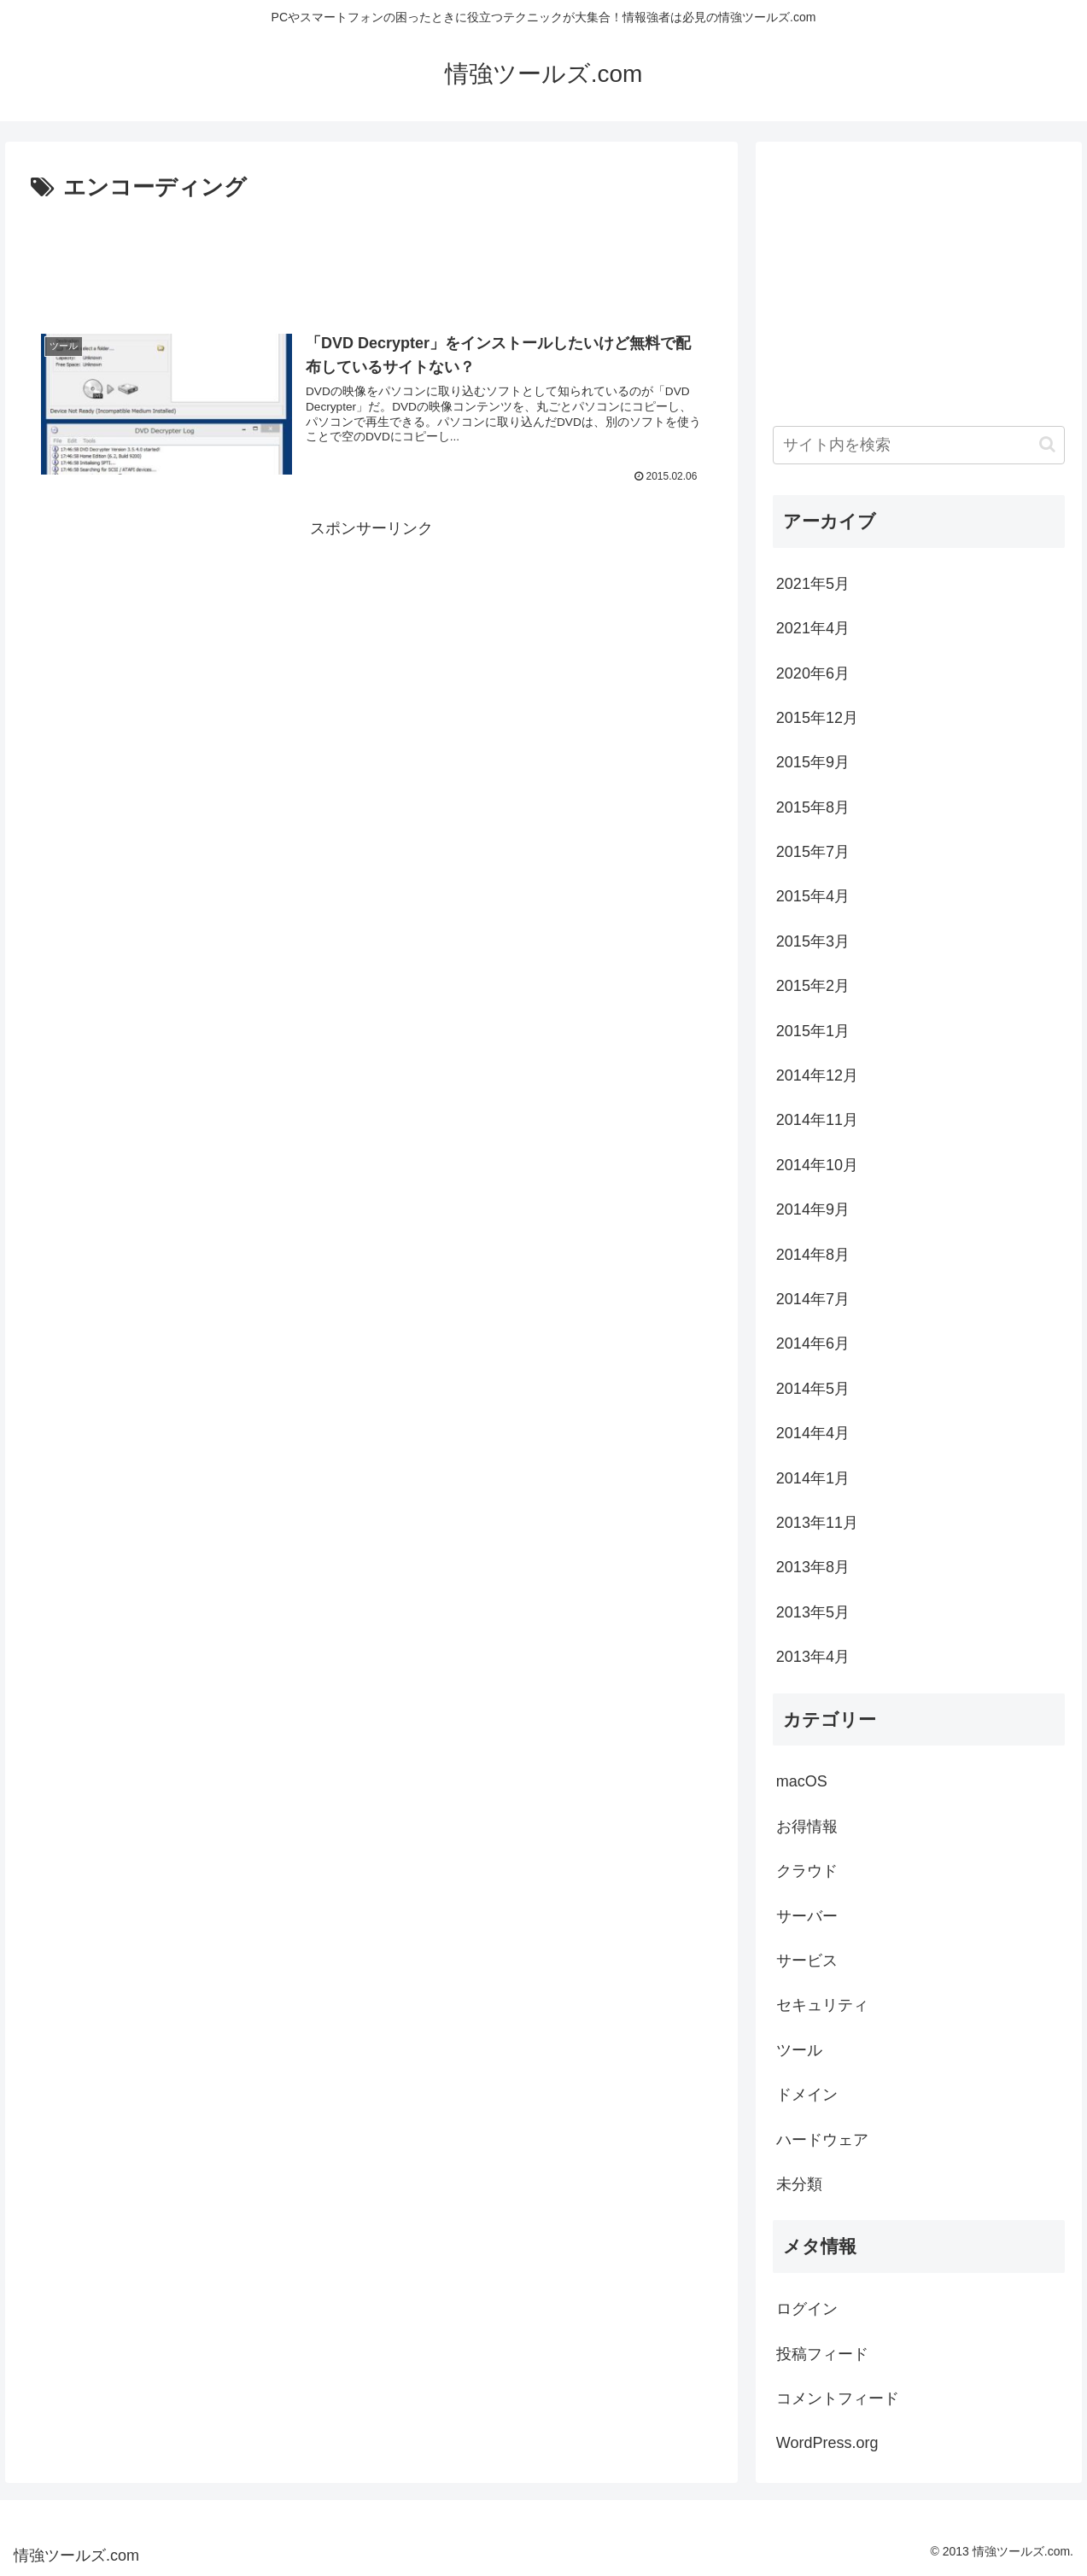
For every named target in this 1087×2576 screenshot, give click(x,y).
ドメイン (807, 2094)
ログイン (807, 2308)
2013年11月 (817, 1522)
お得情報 (807, 1826)
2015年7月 (813, 851)
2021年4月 (813, 628)
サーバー (807, 1916)
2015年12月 (817, 717)
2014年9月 (813, 1209)
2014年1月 (813, 1478)
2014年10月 (817, 1165)
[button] (1047, 444)
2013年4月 (813, 1656)
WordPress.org (827, 2442)
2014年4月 (813, 1433)
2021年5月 (813, 583)
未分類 (799, 2184)
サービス (807, 1960)
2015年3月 (813, 941)
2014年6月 (813, 1343)
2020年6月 (813, 673)
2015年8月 (813, 807)
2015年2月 (813, 985)
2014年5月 (813, 1388)
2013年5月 (813, 1612)
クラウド (807, 1871)
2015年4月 (813, 896)
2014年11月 (817, 1119)
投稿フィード (822, 2354)
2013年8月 (813, 1567)
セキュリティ (822, 2005)
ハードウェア (822, 2139)
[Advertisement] (371, 254)
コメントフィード (837, 2398)
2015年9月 (813, 762)
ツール (799, 2050)
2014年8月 (813, 1254)
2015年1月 (813, 1031)
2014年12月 (817, 1075)
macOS (801, 1781)
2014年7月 (813, 1299)
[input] (919, 445)
